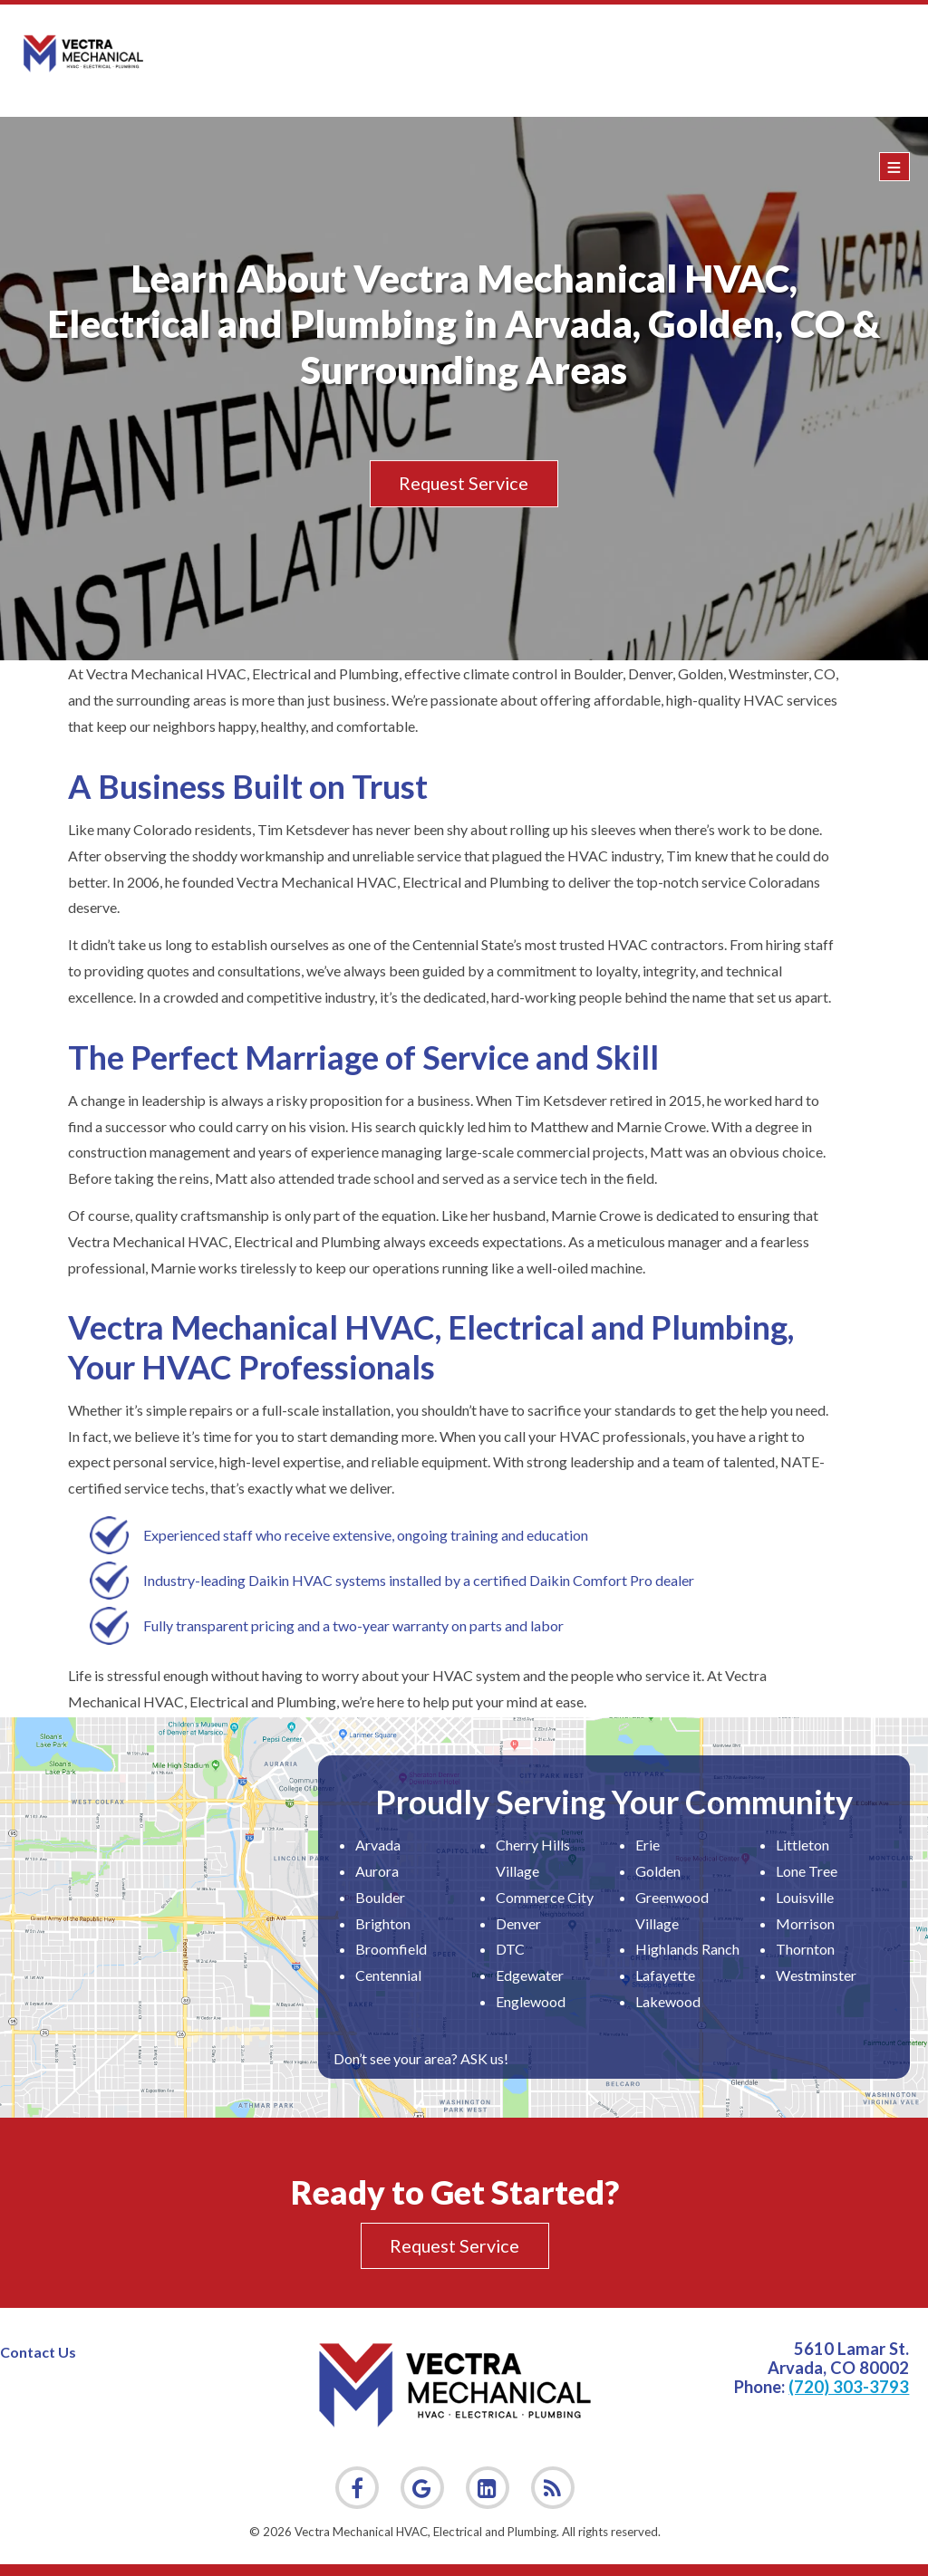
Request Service (463, 484)
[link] (553, 2488)
